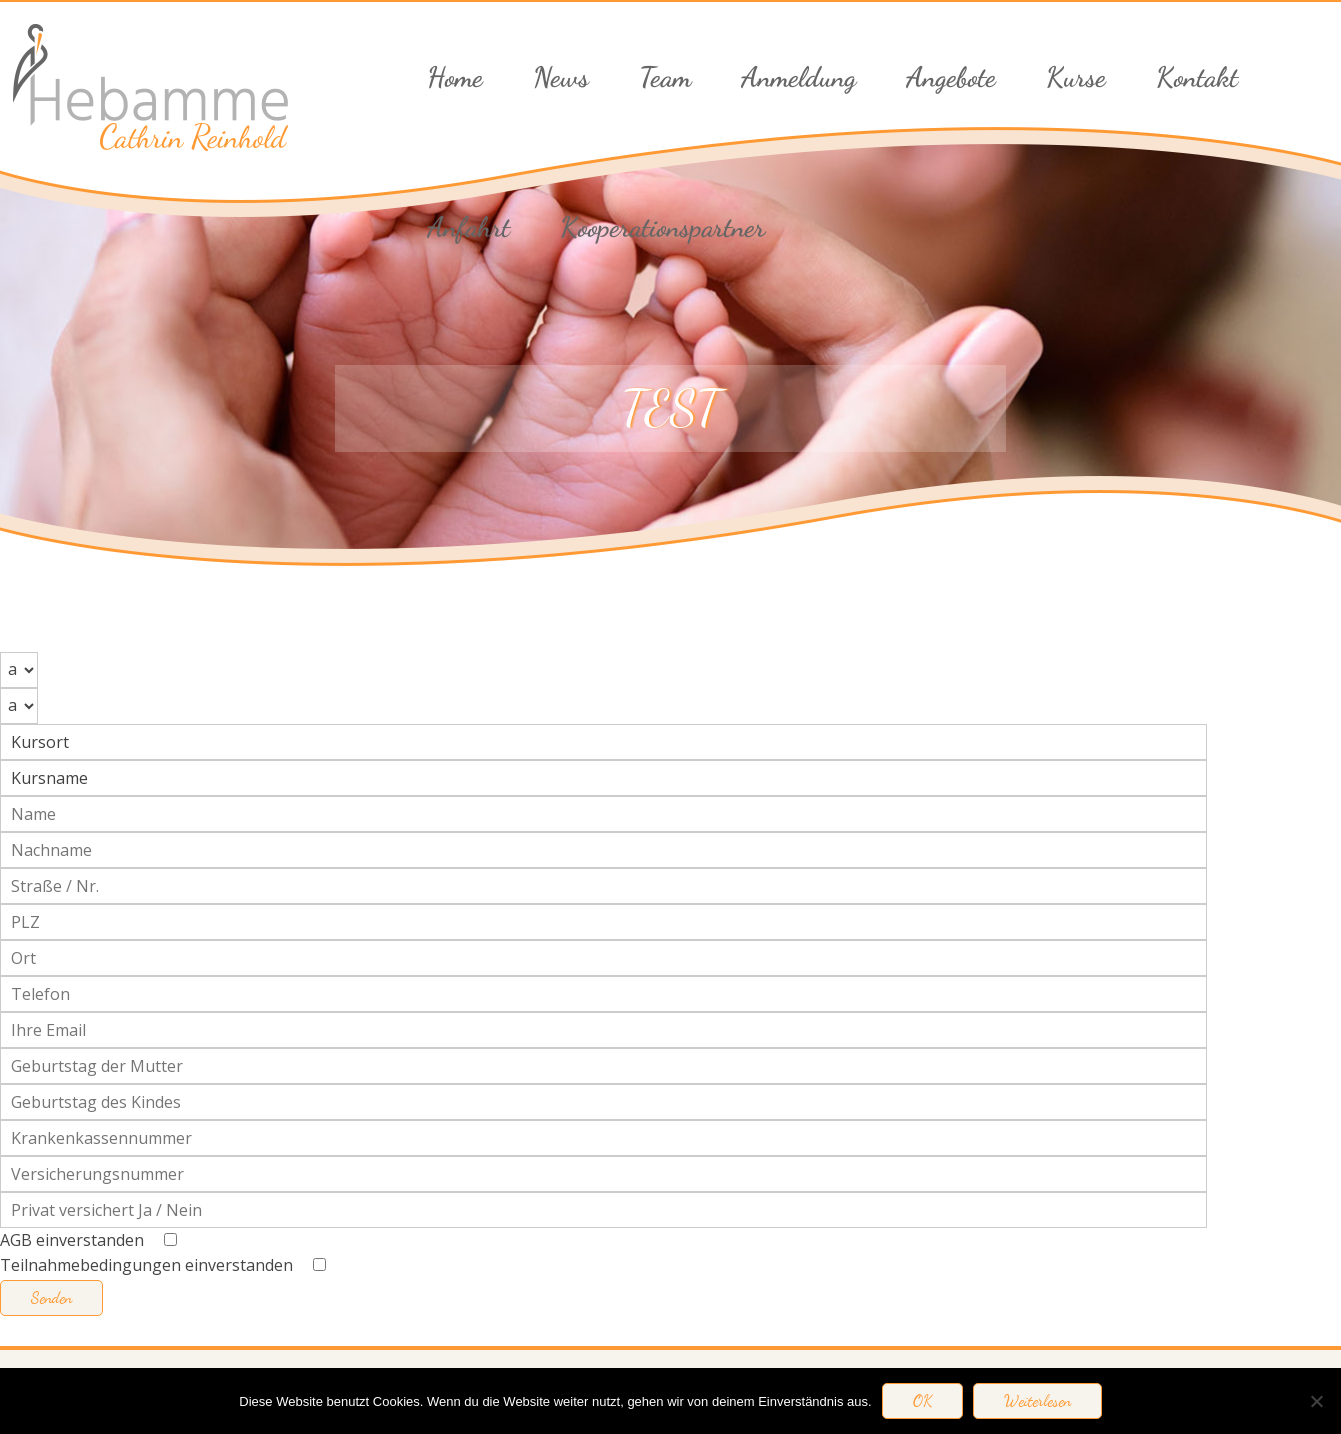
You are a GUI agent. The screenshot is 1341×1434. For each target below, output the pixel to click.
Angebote (951, 77)
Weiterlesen (1037, 1401)
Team (665, 77)
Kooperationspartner (662, 227)
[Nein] (1316, 1401)
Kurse (1076, 77)
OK (922, 1401)
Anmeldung (798, 77)
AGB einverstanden (88, 1240)
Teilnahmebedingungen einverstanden (163, 1265)
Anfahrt (468, 227)
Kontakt (1197, 77)
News (561, 77)
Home (455, 77)
